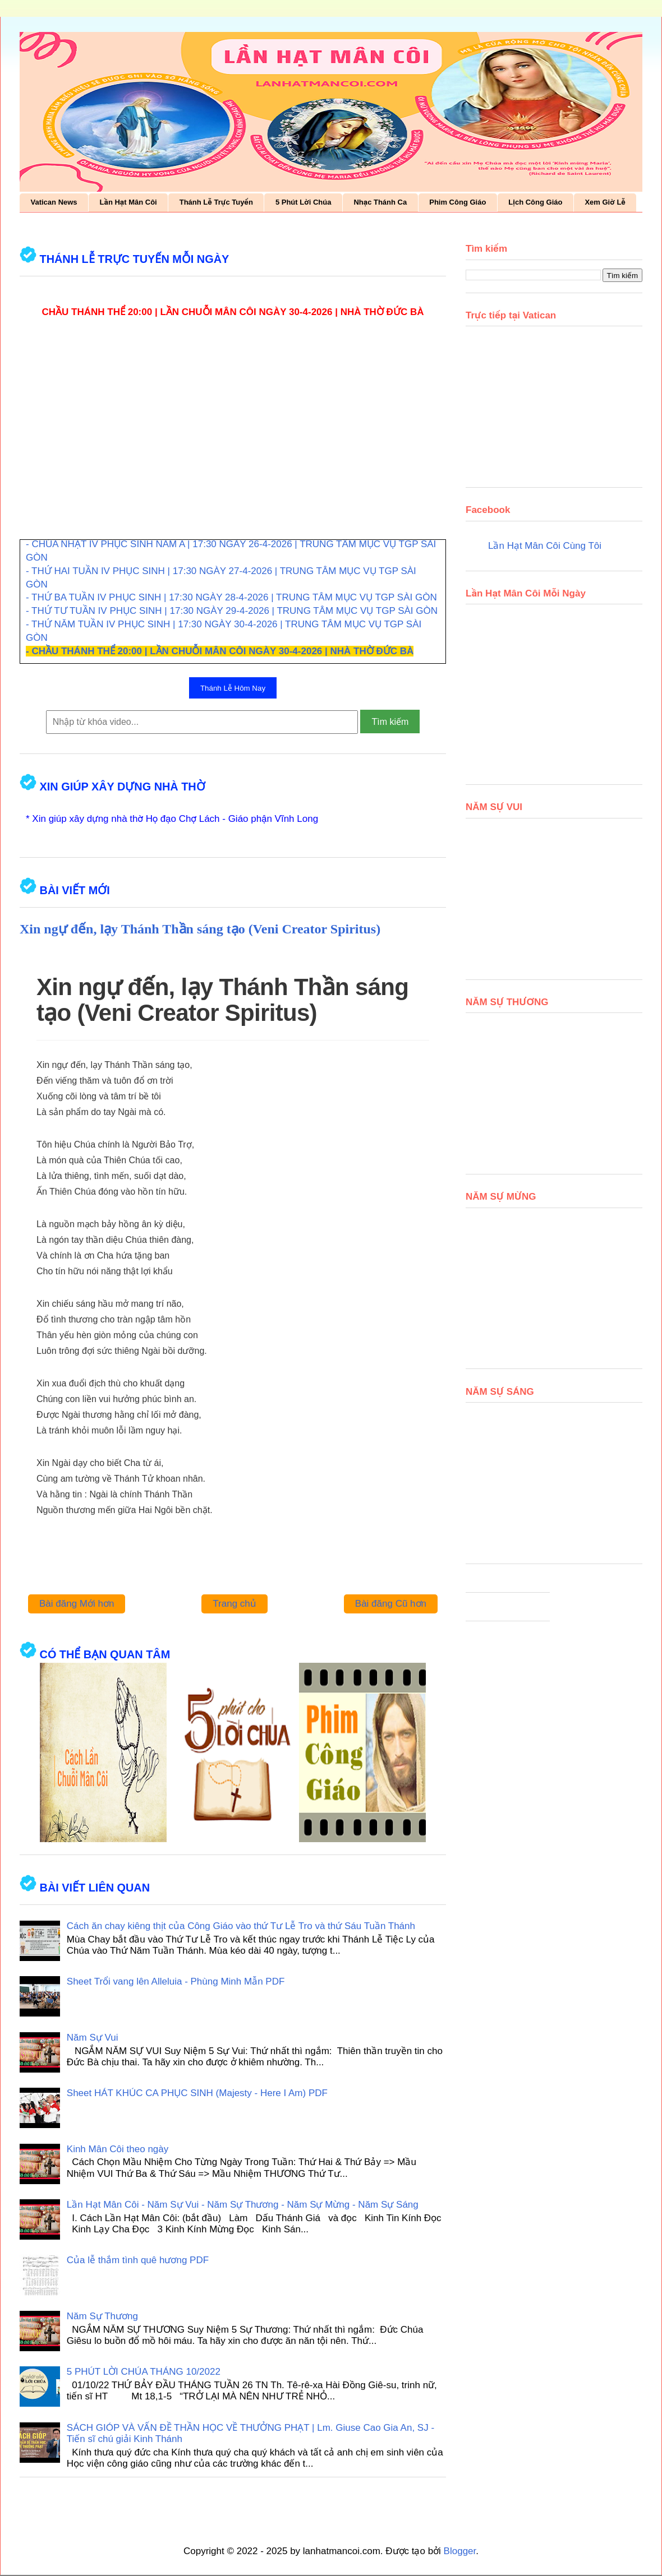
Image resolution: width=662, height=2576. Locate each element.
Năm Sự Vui (92, 2037)
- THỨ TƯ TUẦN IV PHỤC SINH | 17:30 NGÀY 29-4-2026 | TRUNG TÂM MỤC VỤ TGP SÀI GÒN (232, 610)
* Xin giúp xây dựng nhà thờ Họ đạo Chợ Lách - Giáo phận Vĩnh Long (172, 818)
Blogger (460, 2551)
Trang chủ (234, 1603)
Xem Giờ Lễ (605, 202)
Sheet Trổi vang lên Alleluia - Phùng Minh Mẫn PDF (176, 1981)
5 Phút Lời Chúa (303, 202)
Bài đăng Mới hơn (76, 1603)
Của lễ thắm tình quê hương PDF (138, 2260)
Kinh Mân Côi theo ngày (117, 2149)
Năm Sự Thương (102, 2316)
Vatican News (54, 202)
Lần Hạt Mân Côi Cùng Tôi (544, 545)
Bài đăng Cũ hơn (390, 1603)
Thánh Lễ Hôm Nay (232, 688)
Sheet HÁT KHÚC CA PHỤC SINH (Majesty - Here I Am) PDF (197, 2093)
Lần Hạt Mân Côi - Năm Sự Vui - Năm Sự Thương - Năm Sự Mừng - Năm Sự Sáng (243, 2204)
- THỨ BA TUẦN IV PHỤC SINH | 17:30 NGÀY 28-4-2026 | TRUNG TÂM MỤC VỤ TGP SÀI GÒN (231, 597)
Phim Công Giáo (457, 202)
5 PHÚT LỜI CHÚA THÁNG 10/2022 (143, 2371)
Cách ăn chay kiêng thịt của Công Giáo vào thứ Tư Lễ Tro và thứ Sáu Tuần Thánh (241, 1926)
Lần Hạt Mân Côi (128, 202)
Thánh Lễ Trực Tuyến (216, 202)
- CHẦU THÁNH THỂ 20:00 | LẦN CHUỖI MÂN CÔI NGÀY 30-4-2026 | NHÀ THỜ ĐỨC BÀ (219, 651)
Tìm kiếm (389, 722)
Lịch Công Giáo (535, 202)
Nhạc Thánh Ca (380, 202)
